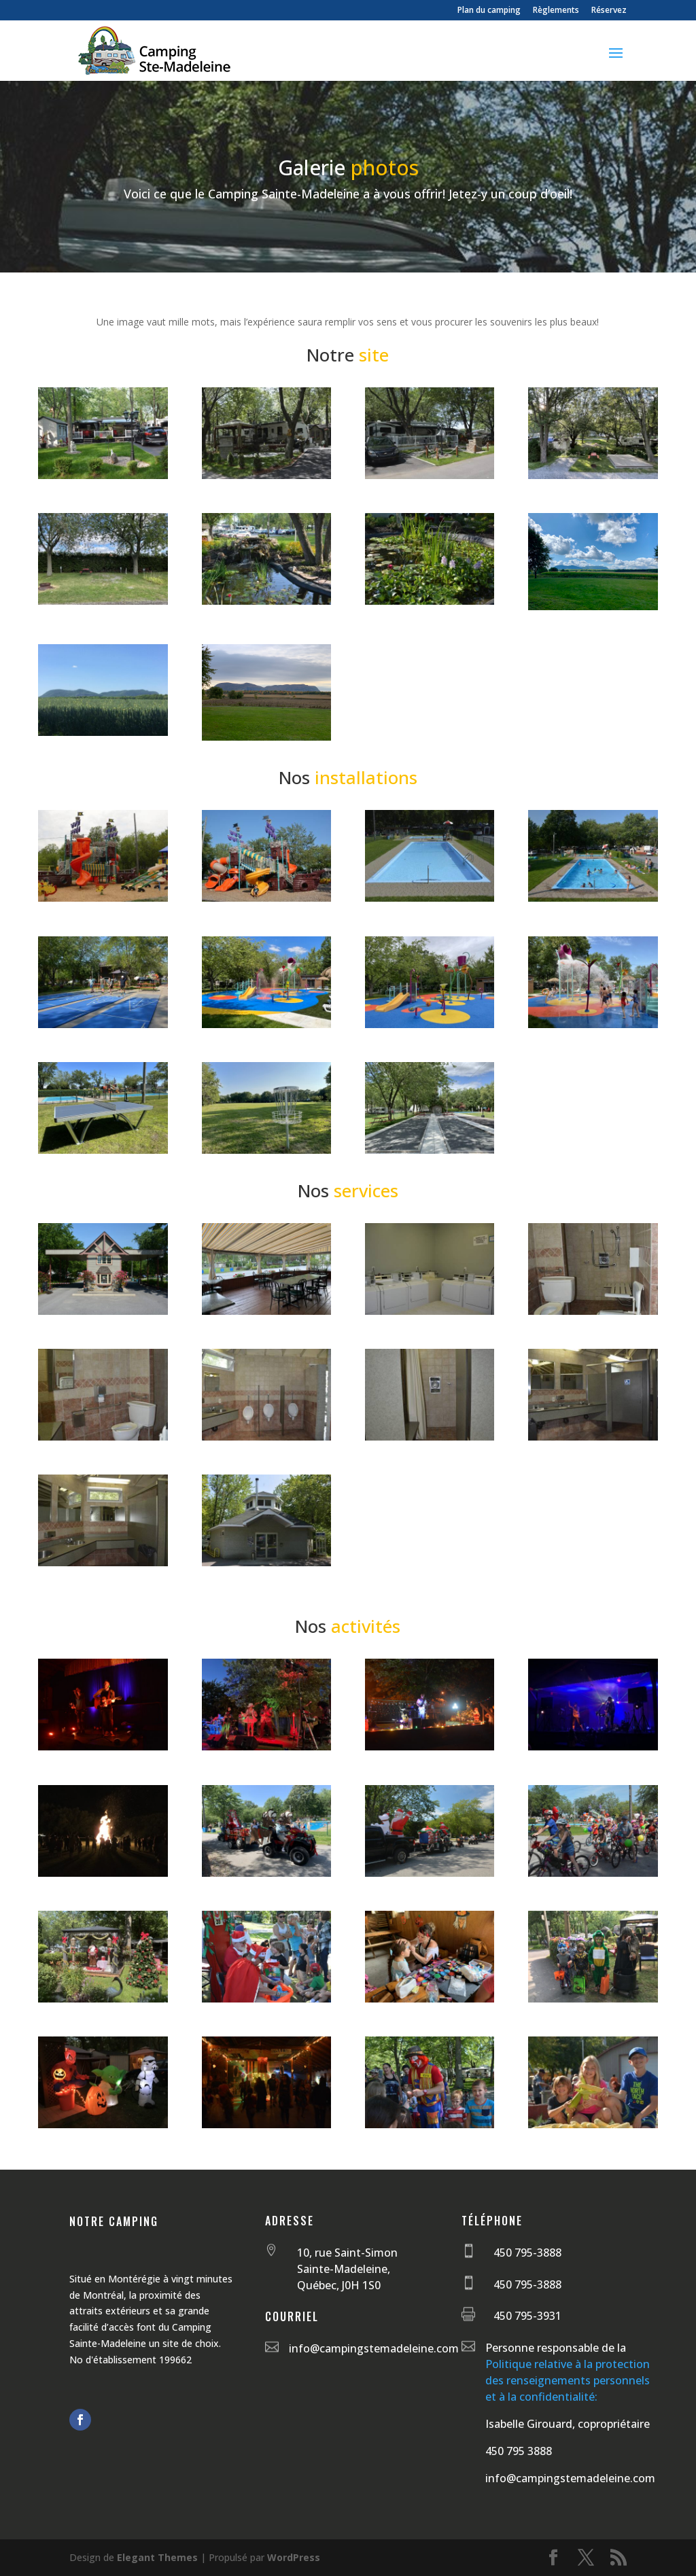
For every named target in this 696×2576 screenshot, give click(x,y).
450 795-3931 (527, 2315)
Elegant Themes (157, 2557)
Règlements (556, 11)
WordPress (293, 2557)
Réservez (609, 11)
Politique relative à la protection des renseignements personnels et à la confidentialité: (567, 2380)
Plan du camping (489, 11)
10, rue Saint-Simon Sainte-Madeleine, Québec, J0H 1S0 (347, 2269)
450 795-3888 (527, 2252)
